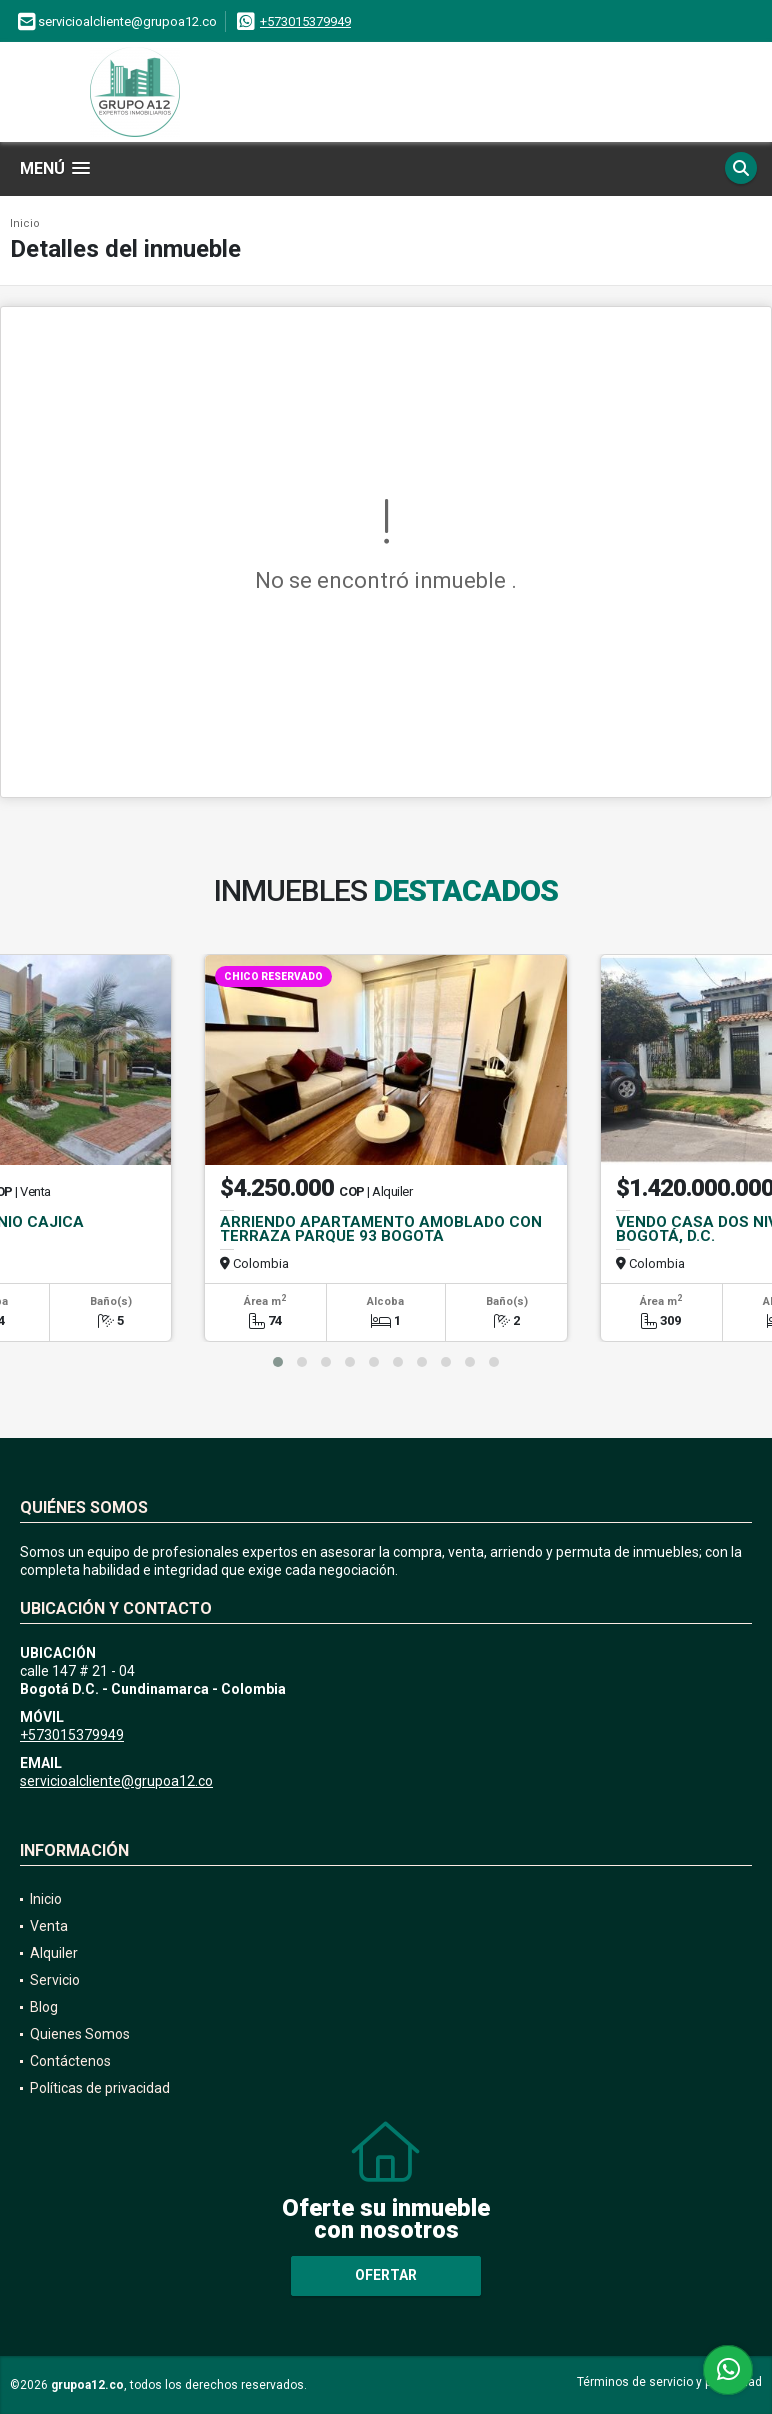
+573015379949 (305, 21)
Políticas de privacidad (100, 2088)
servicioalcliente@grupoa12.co (116, 1781)
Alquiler (54, 1953)
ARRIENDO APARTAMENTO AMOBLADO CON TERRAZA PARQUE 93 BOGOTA (381, 1229)
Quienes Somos (80, 2034)
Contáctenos (70, 2061)
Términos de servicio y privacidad (669, 2382)
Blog (44, 2007)
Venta (49, 1926)
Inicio (25, 223)
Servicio (55, 1980)
